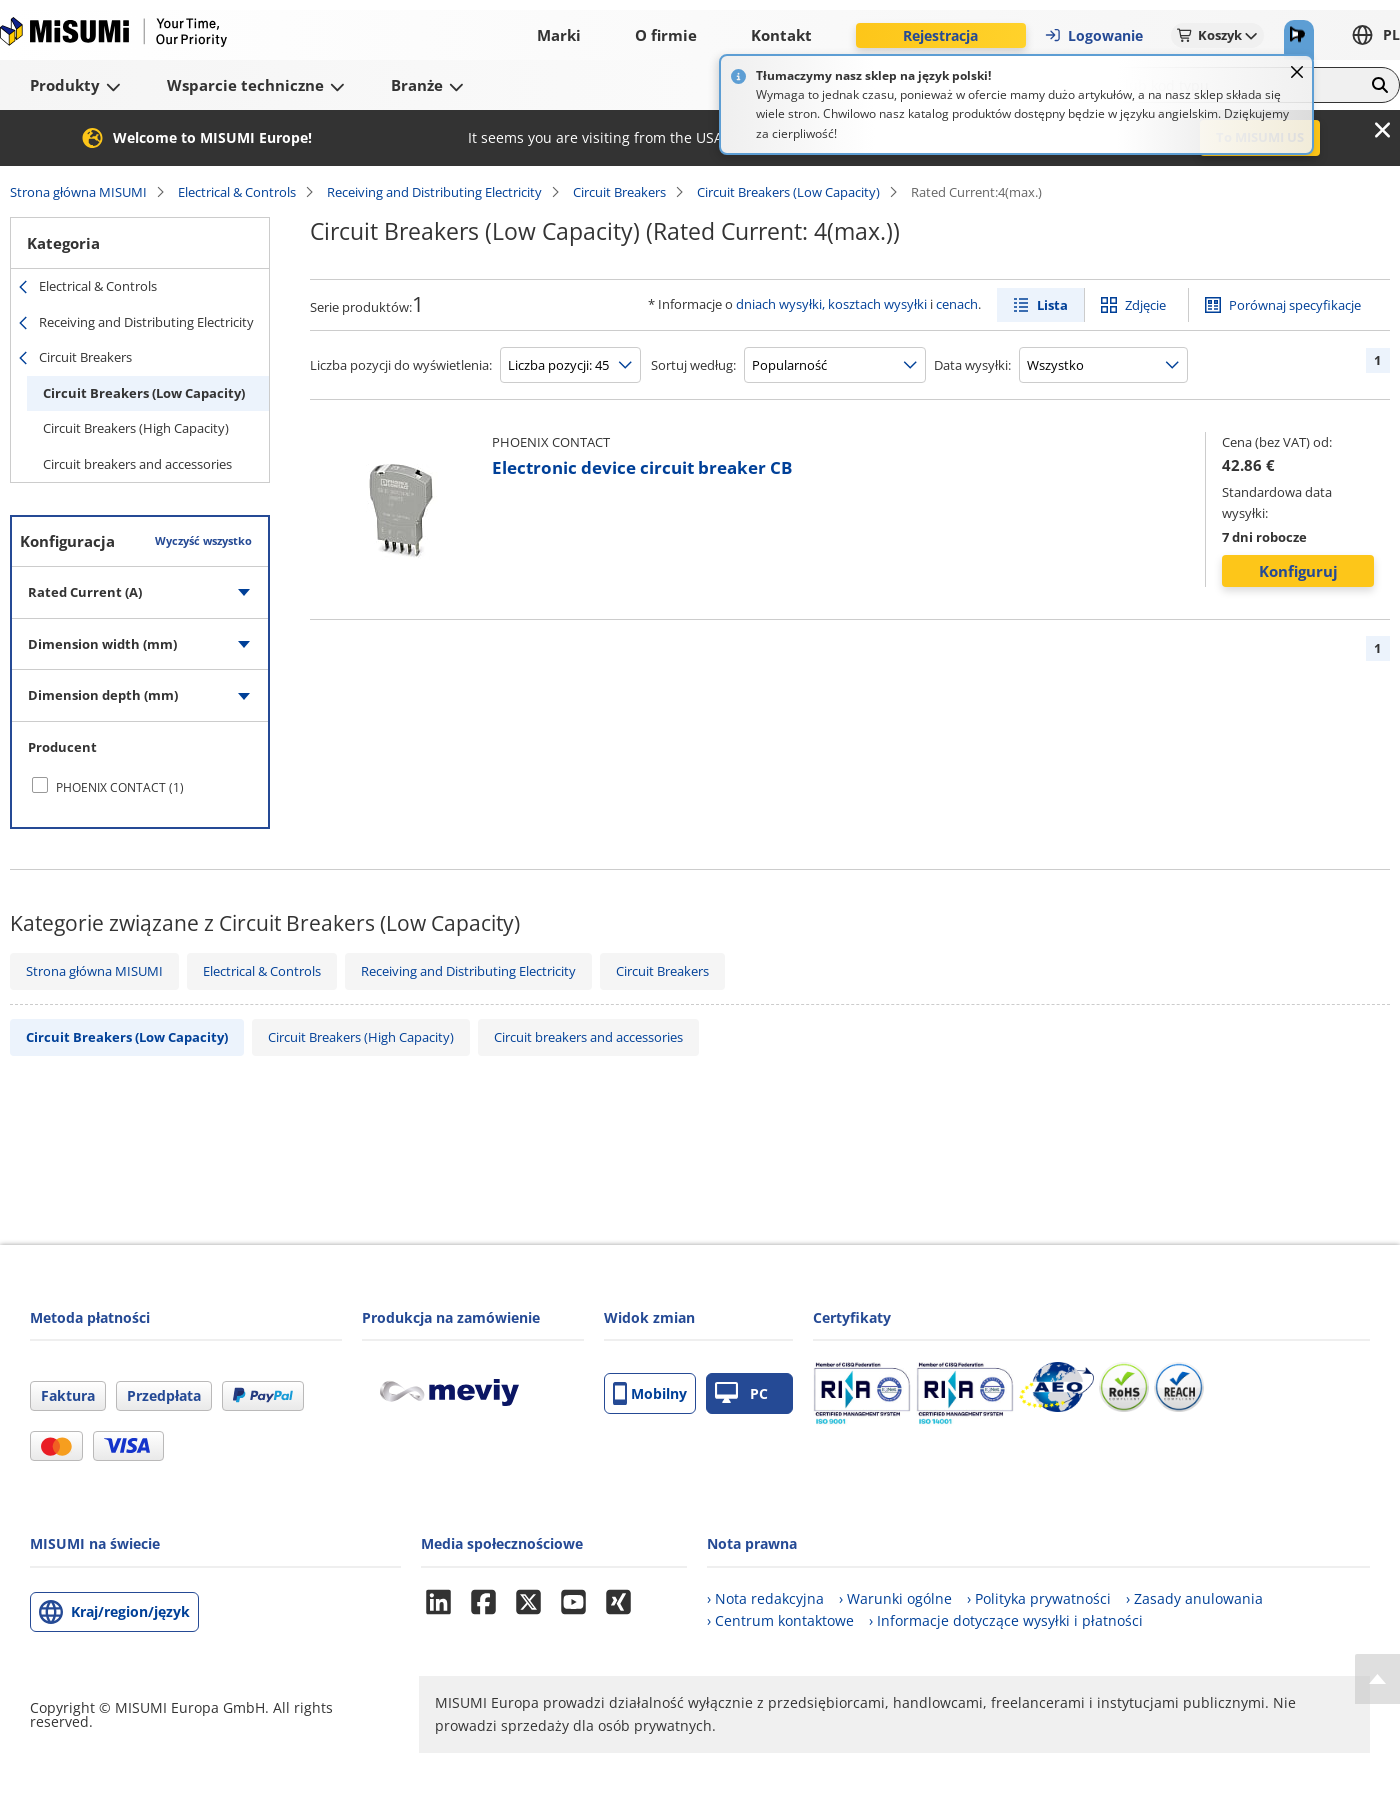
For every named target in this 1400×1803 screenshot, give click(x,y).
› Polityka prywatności (1039, 1598)
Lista (1052, 305)
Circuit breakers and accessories (137, 464)
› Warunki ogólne (895, 1598)
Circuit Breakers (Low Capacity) (788, 192)
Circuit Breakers (619, 192)
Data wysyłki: (972, 365)
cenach (957, 304)
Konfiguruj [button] (1298, 571)
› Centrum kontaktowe (780, 1620)
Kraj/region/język (130, 1611)
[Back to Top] (1377, 1679)
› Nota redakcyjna (765, 1598)
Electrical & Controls (237, 192)
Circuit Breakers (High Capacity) (136, 428)
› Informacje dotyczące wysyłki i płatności (1006, 1620)
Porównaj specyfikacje (1295, 305)
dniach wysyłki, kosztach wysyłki (831, 304)
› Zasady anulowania (1194, 1598)
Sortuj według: (693, 365)
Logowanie (1093, 35)
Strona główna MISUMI (78, 192)
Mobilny (650, 1393)
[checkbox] (140, 787)
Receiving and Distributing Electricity (434, 192)
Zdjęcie (1145, 305)
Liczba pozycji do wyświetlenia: (401, 365)
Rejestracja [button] (940, 35)
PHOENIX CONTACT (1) (120, 787)
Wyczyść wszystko (203, 540)
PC (741, 1393)
